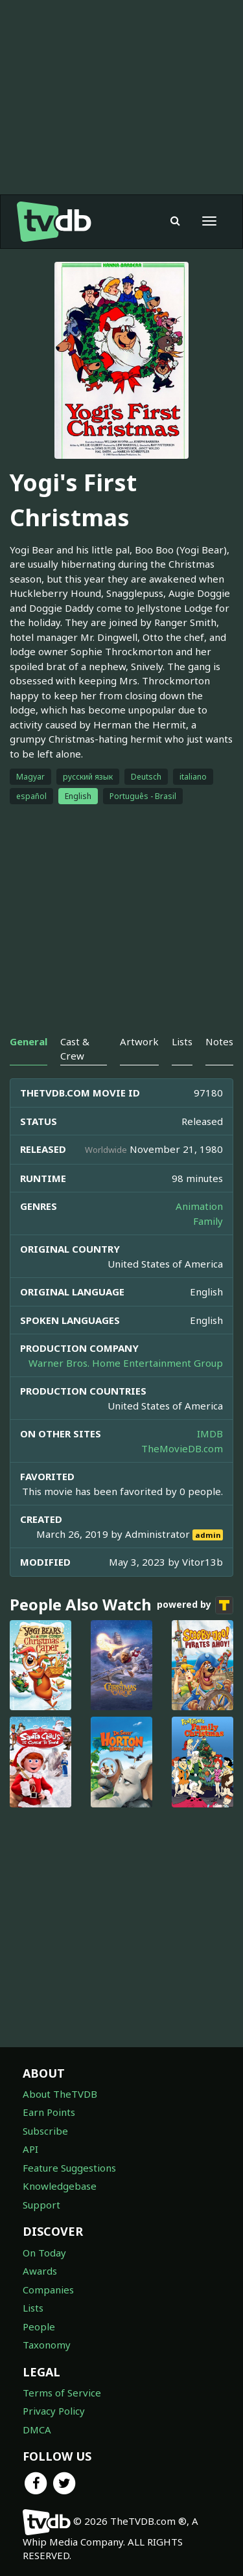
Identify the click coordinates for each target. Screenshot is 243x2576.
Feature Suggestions (69, 2167)
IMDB (210, 1433)
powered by (195, 1605)
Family (208, 1220)
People (39, 2326)
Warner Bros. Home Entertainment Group (126, 1362)
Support (41, 2204)
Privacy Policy (54, 2410)
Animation (199, 1206)
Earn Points (49, 2112)
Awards (40, 2270)
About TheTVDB (60, 2093)
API (30, 2148)
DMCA (37, 2429)
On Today (44, 2252)
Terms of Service (62, 2392)
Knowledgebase (60, 2185)
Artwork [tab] (139, 1041)
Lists (33, 2307)
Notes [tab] (219, 1041)
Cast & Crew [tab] (74, 1048)
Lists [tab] (182, 1041)
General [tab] (28, 1041)
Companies (48, 2289)
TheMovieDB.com (182, 1448)
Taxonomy (47, 2344)
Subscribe (45, 2130)
